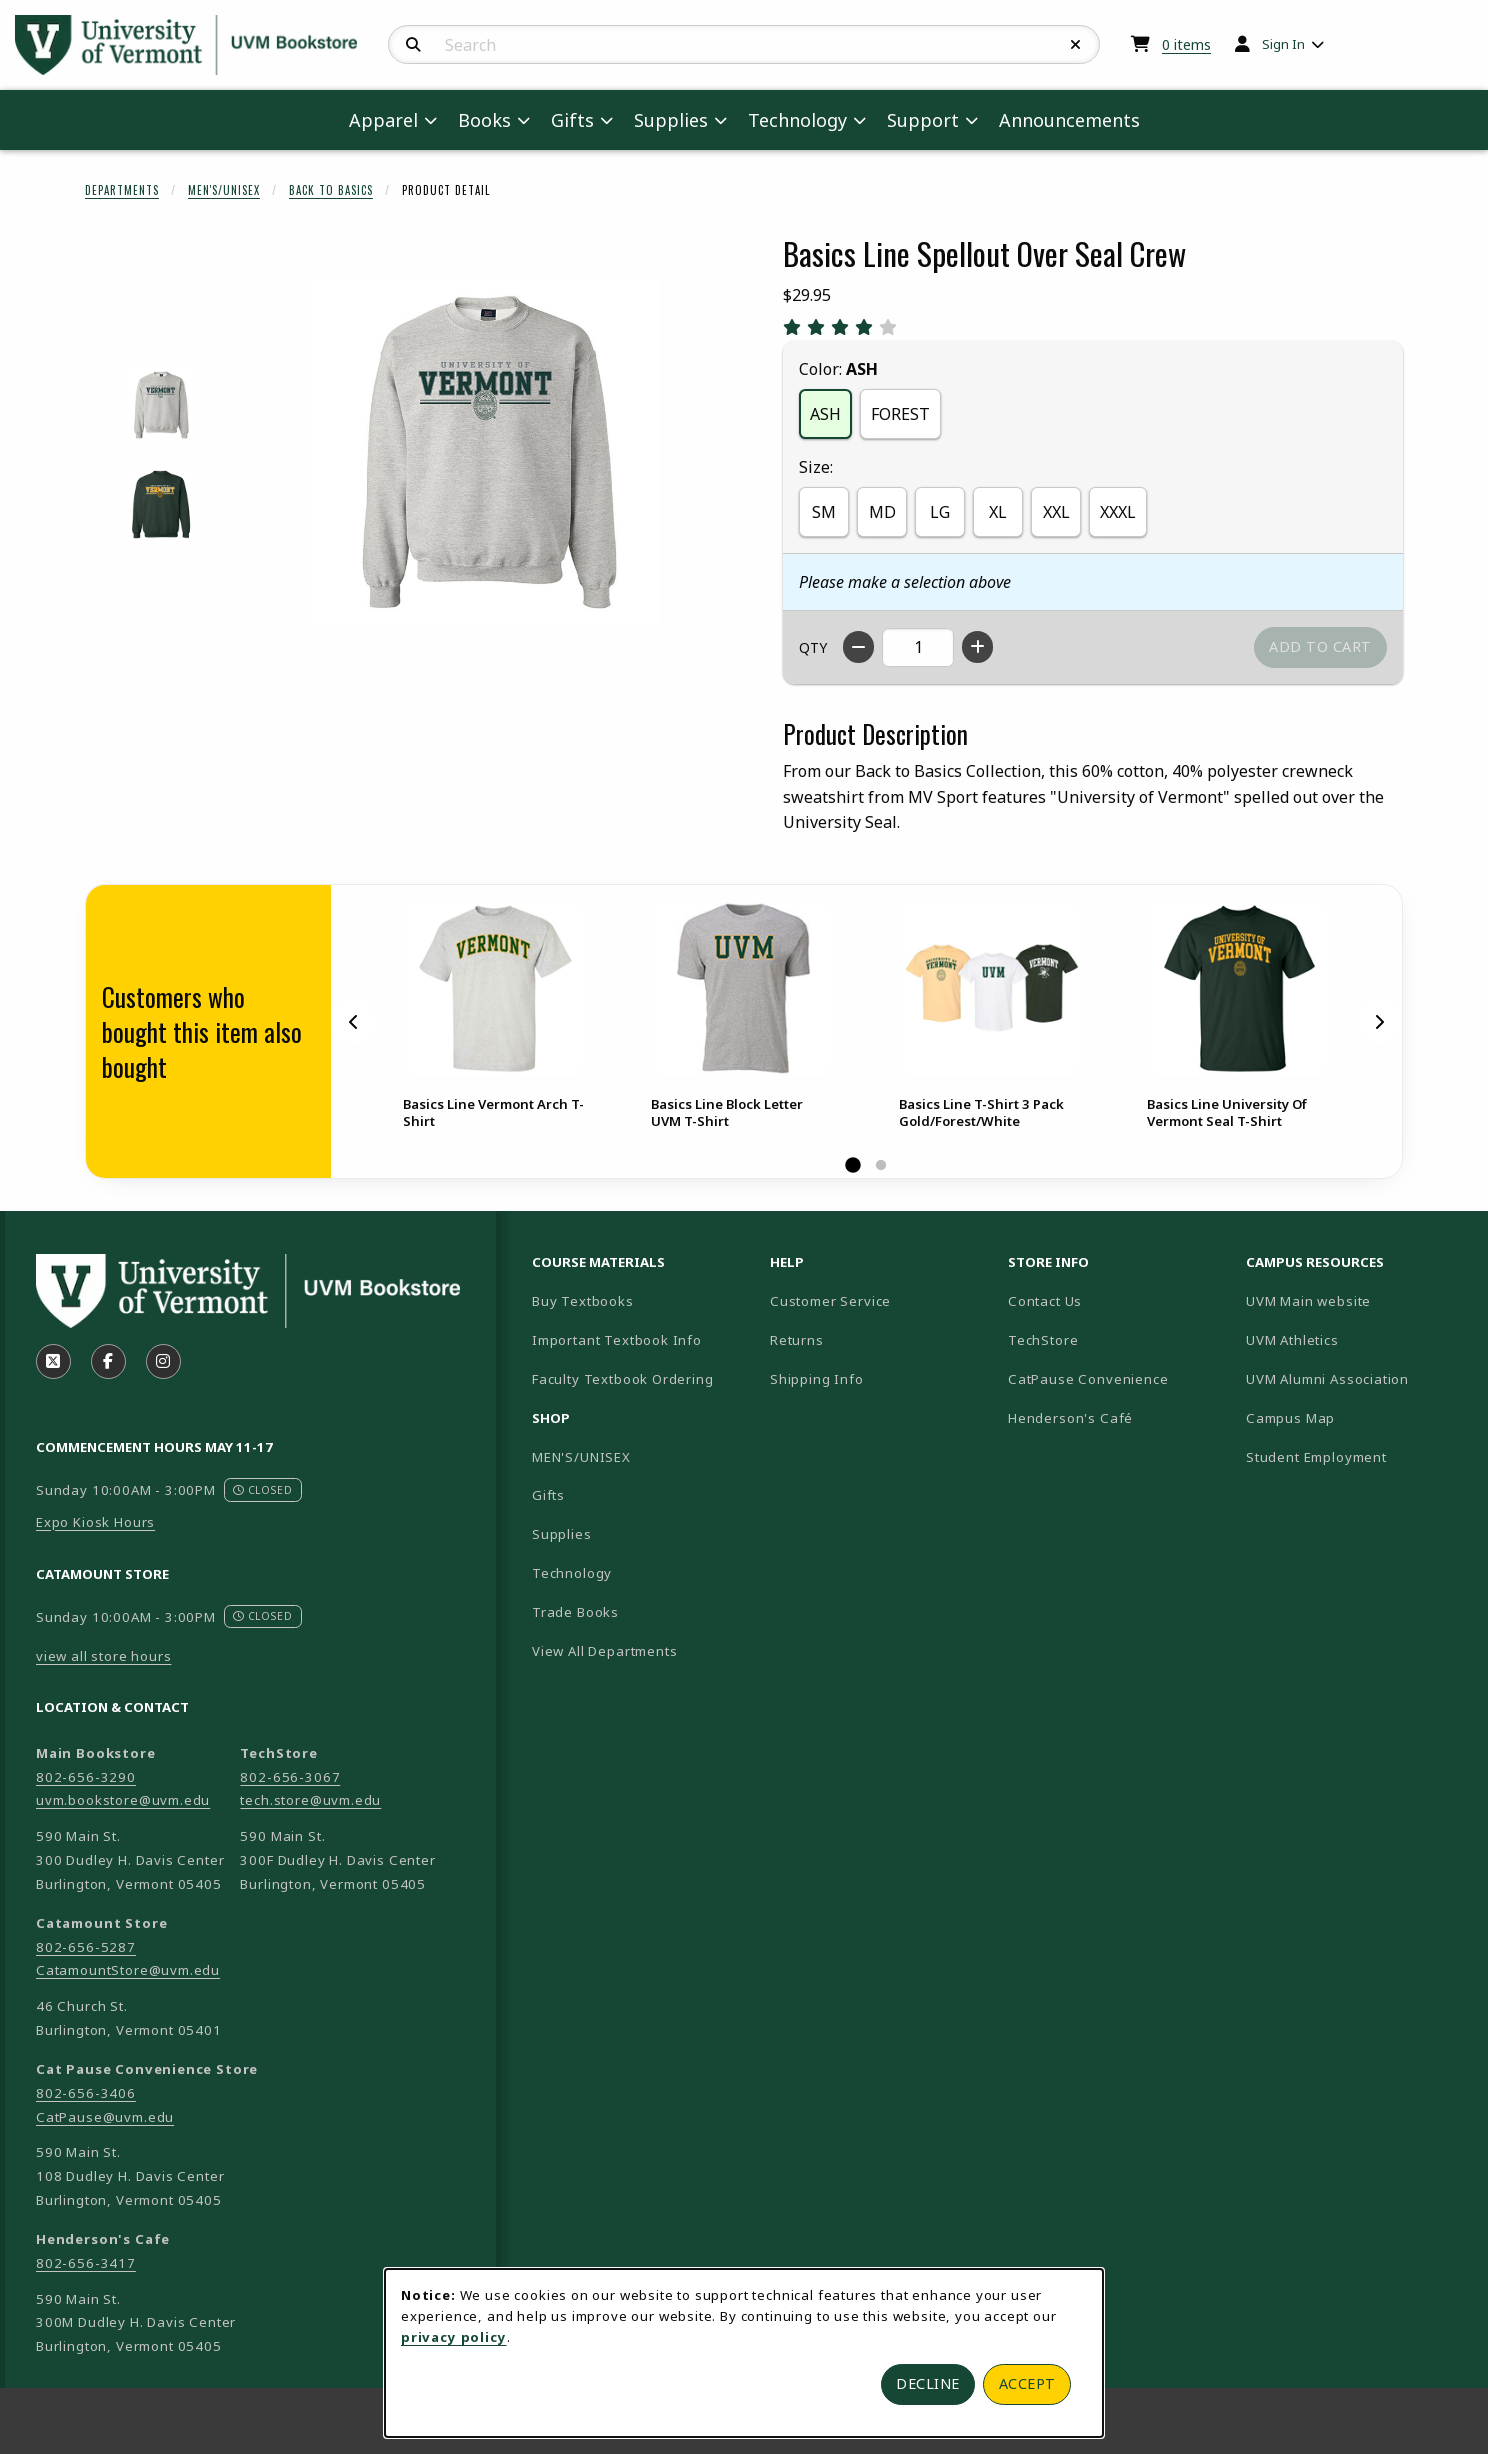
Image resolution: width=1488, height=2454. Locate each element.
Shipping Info (817, 1379)
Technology (572, 1573)
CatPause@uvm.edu (105, 2117)
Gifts (548, 1495)
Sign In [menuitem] (1283, 44)
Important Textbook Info (617, 1340)
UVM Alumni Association (1357, 1378)
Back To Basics (331, 190)
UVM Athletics (1357, 1339)
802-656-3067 (290, 1777)
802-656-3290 (86, 1777)
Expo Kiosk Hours (95, 1522)
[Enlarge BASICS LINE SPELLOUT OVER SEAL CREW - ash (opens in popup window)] (160, 405)
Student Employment (1357, 1456)
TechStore (1043, 1340)
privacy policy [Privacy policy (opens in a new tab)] (454, 2337)
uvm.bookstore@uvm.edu (123, 1800)
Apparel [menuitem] (383, 120)
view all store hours (104, 1656)
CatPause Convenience (1088, 1379)
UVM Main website (1357, 1300)
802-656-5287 (86, 1947)
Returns (797, 1340)
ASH (825, 414)
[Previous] (354, 1022)
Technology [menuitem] (797, 120)
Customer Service (830, 1301)
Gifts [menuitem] (572, 120)
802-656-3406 (86, 2093)
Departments (122, 190)
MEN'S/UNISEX (581, 1457)
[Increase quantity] (977, 647)
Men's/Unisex (224, 190)
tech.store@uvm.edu (310, 1800)
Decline (928, 2383)
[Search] (413, 45)
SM (824, 512)
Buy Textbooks (583, 1301)
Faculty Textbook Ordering (623, 1379)
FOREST (900, 414)
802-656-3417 (86, 2263)
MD (882, 512)
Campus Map (1357, 1417)
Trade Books (575, 1612)
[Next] (1379, 1022)
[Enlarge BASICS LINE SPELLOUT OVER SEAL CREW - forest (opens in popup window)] (160, 504)
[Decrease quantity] (858, 647)
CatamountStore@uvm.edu (128, 1970)
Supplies (562, 1534)
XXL (1056, 512)
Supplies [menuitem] (671, 120)
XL (998, 512)
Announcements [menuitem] (1069, 120)
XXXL (1118, 512)
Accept (1027, 2383)
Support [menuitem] (923, 120)
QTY (813, 647)
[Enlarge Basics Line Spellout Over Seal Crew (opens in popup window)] (485, 455)
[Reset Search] (1076, 45)
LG (940, 512)
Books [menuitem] (484, 120)
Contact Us (1045, 1301)
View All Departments (605, 1651)
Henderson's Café (1070, 1418)
